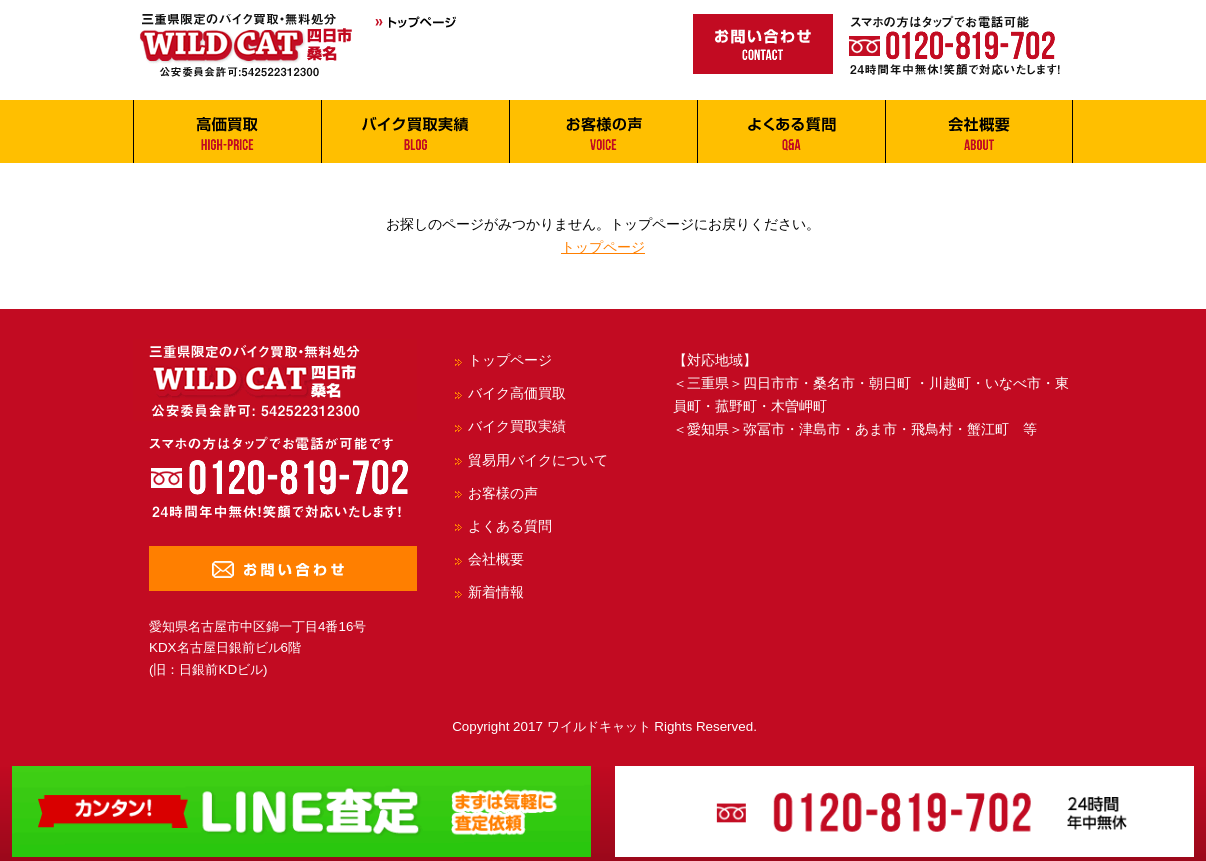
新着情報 (496, 592)
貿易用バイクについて (538, 460)
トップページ (603, 247)
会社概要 (496, 559)
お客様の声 (503, 493)
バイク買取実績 (517, 426)
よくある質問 (510, 526)
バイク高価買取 (517, 393)
